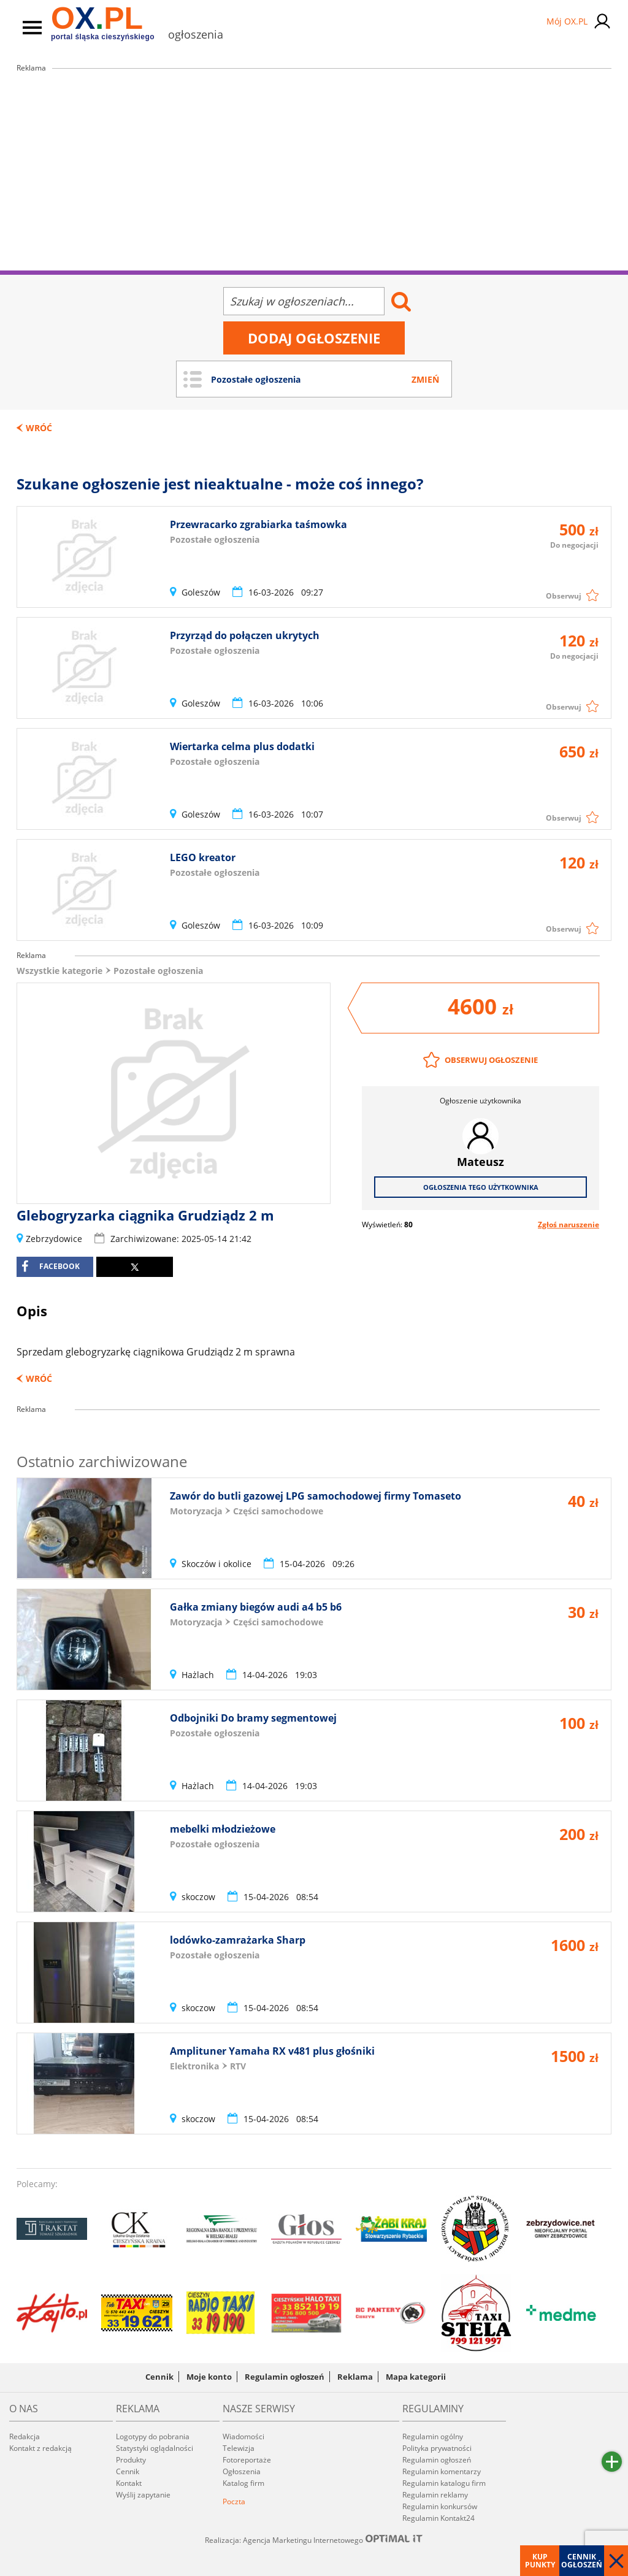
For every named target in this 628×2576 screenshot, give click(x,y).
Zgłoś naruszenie (568, 1224)
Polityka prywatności (437, 2448)
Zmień (425, 379)
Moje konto (209, 2376)
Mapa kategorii (416, 2376)
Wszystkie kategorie (59, 970)
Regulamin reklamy (435, 2495)
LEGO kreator (203, 857)
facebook (50, 1266)
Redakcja (24, 2436)
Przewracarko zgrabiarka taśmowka (258, 524)
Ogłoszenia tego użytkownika (480, 1187)
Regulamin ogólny (432, 2436)
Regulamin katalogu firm (444, 2483)
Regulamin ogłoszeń (284, 2376)
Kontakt (129, 2483)
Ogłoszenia (242, 2471)
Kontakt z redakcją (40, 2448)
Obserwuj (563, 596)
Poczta (234, 2501)
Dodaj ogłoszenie (314, 338)
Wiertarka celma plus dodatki (242, 746)
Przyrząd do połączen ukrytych (245, 635)
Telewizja (239, 2448)
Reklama (355, 2376)
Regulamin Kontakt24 (438, 2518)
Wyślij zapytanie (143, 2495)
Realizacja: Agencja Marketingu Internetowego (314, 2539)
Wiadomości (243, 2436)
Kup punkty (540, 2560)
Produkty (131, 2460)
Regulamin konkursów (439, 2506)
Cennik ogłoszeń (581, 2560)
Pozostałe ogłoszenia (158, 970)
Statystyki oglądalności (154, 2448)
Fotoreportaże (247, 2460)
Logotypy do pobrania (153, 2436)
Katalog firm (243, 2483)
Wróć (39, 428)
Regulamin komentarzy (441, 2471)
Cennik (159, 2376)
